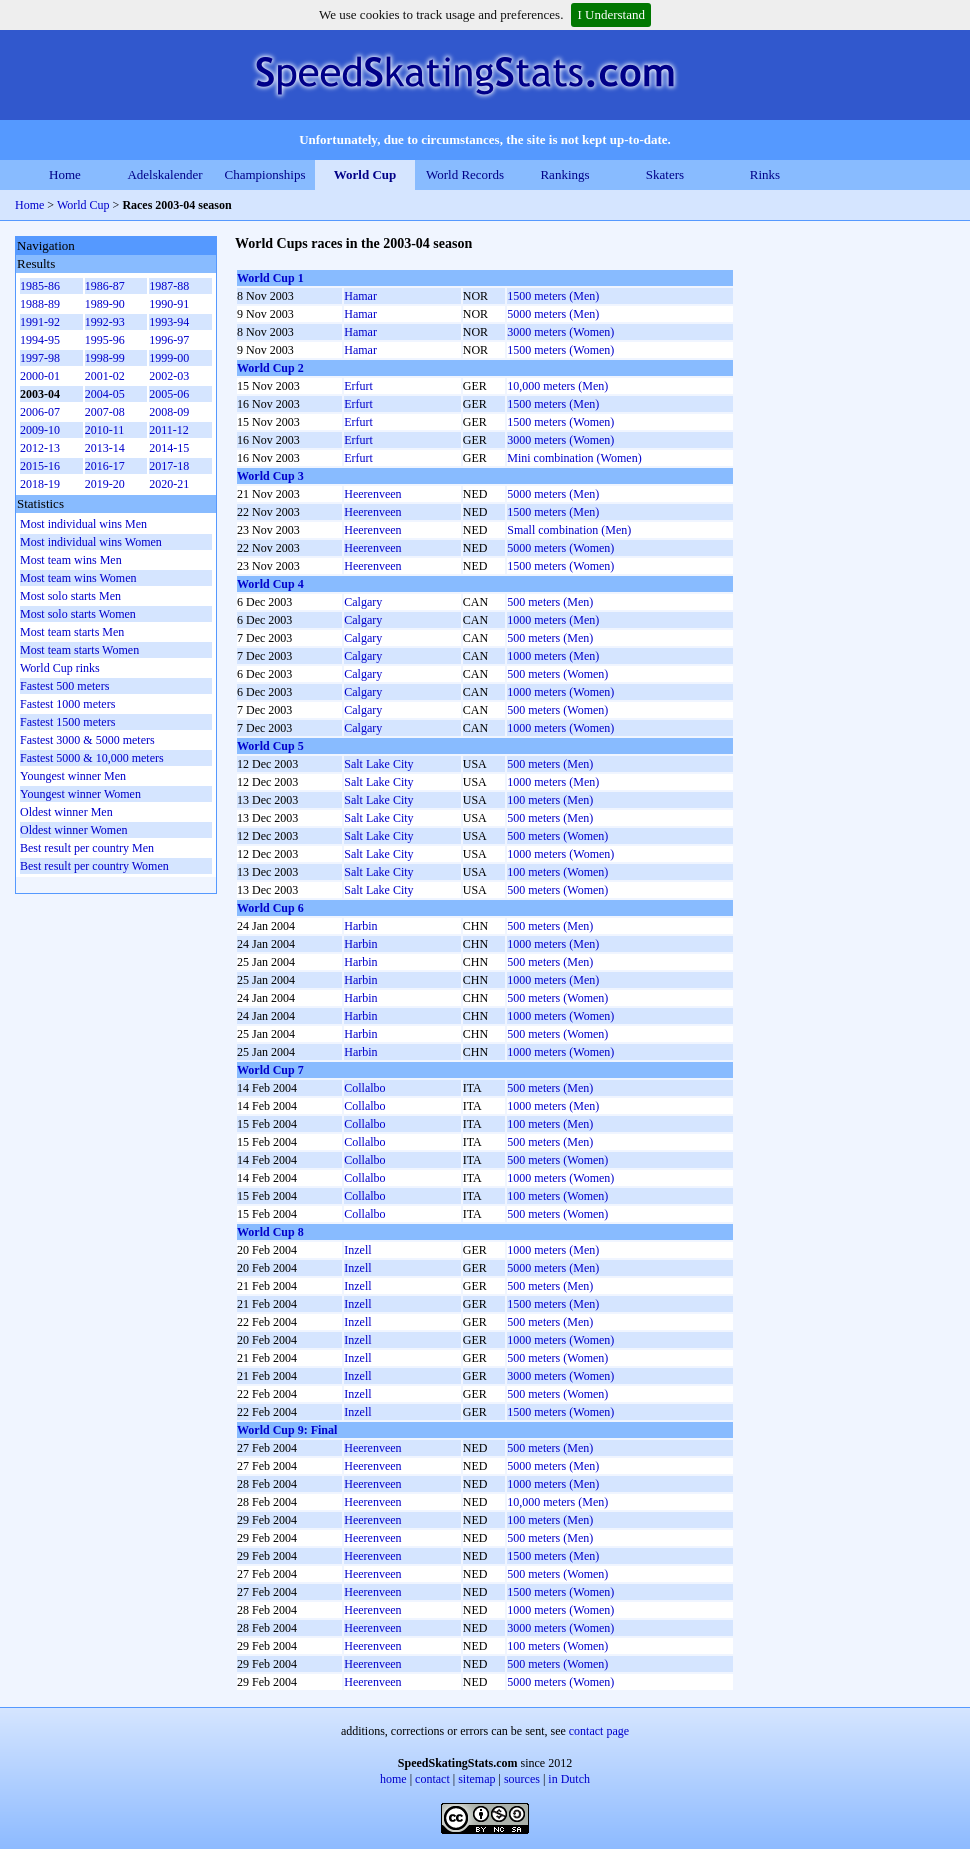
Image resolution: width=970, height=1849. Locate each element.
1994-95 (40, 340)
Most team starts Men (72, 632)
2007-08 (105, 412)
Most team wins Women (78, 578)
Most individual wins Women (91, 542)
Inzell (357, 1250)
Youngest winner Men (73, 776)
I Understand (611, 14)
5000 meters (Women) (560, 548)
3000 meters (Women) (560, 332)
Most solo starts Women (78, 614)
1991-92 (40, 322)
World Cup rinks (60, 668)
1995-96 (105, 340)
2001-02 (105, 376)
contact (432, 1779)
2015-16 (40, 466)
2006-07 (40, 412)
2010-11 (105, 430)
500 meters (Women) (557, 674)
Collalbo (364, 1088)
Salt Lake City (378, 764)
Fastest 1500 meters (67, 722)
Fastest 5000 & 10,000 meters (92, 758)
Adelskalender (164, 174)
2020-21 (169, 484)
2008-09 (169, 412)
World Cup (365, 174)
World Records (465, 174)
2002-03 (169, 376)
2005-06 (169, 394)
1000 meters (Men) (553, 620)
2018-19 (40, 484)
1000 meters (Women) (560, 692)
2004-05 (105, 394)
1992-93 (105, 322)
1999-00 (169, 358)
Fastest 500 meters (64, 686)
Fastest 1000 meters (67, 704)
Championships (265, 174)
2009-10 (40, 430)
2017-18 (169, 466)
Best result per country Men (87, 848)
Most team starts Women (79, 650)
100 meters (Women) (557, 872)
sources (522, 1779)
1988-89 (40, 304)
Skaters (665, 174)
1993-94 (169, 322)
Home (65, 174)
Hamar (360, 296)
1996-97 (169, 340)
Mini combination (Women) (574, 458)
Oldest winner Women (73, 830)
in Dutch (569, 1779)
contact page (599, 1731)
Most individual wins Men (83, 524)
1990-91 (169, 304)
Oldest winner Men (66, 812)
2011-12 (169, 430)
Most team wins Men (71, 560)
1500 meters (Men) (553, 296)
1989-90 (105, 304)
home (393, 1779)
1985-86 (40, 286)
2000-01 (40, 376)
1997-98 (40, 358)
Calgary (363, 602)
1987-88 (169, 286)
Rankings (564, 174)
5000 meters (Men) (553, 314)
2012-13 (40, 448)
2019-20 (105, 484)
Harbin (360, 926)
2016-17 (105, 466)
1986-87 (105, 286)
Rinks (765, 174)
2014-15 (169, 448)
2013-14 (105, 448)
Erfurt (358, 386)
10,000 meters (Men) (557, 386)
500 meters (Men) (550, 602)
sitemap (476, 1779)
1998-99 (105, 358)
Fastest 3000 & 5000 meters (87, 740)
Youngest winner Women (80, 794)
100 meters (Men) (550, 800)
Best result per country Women (94, 866)
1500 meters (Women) (560, 350)
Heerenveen (372, 494)
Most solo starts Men (70, 596)
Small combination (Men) (569, 530)
